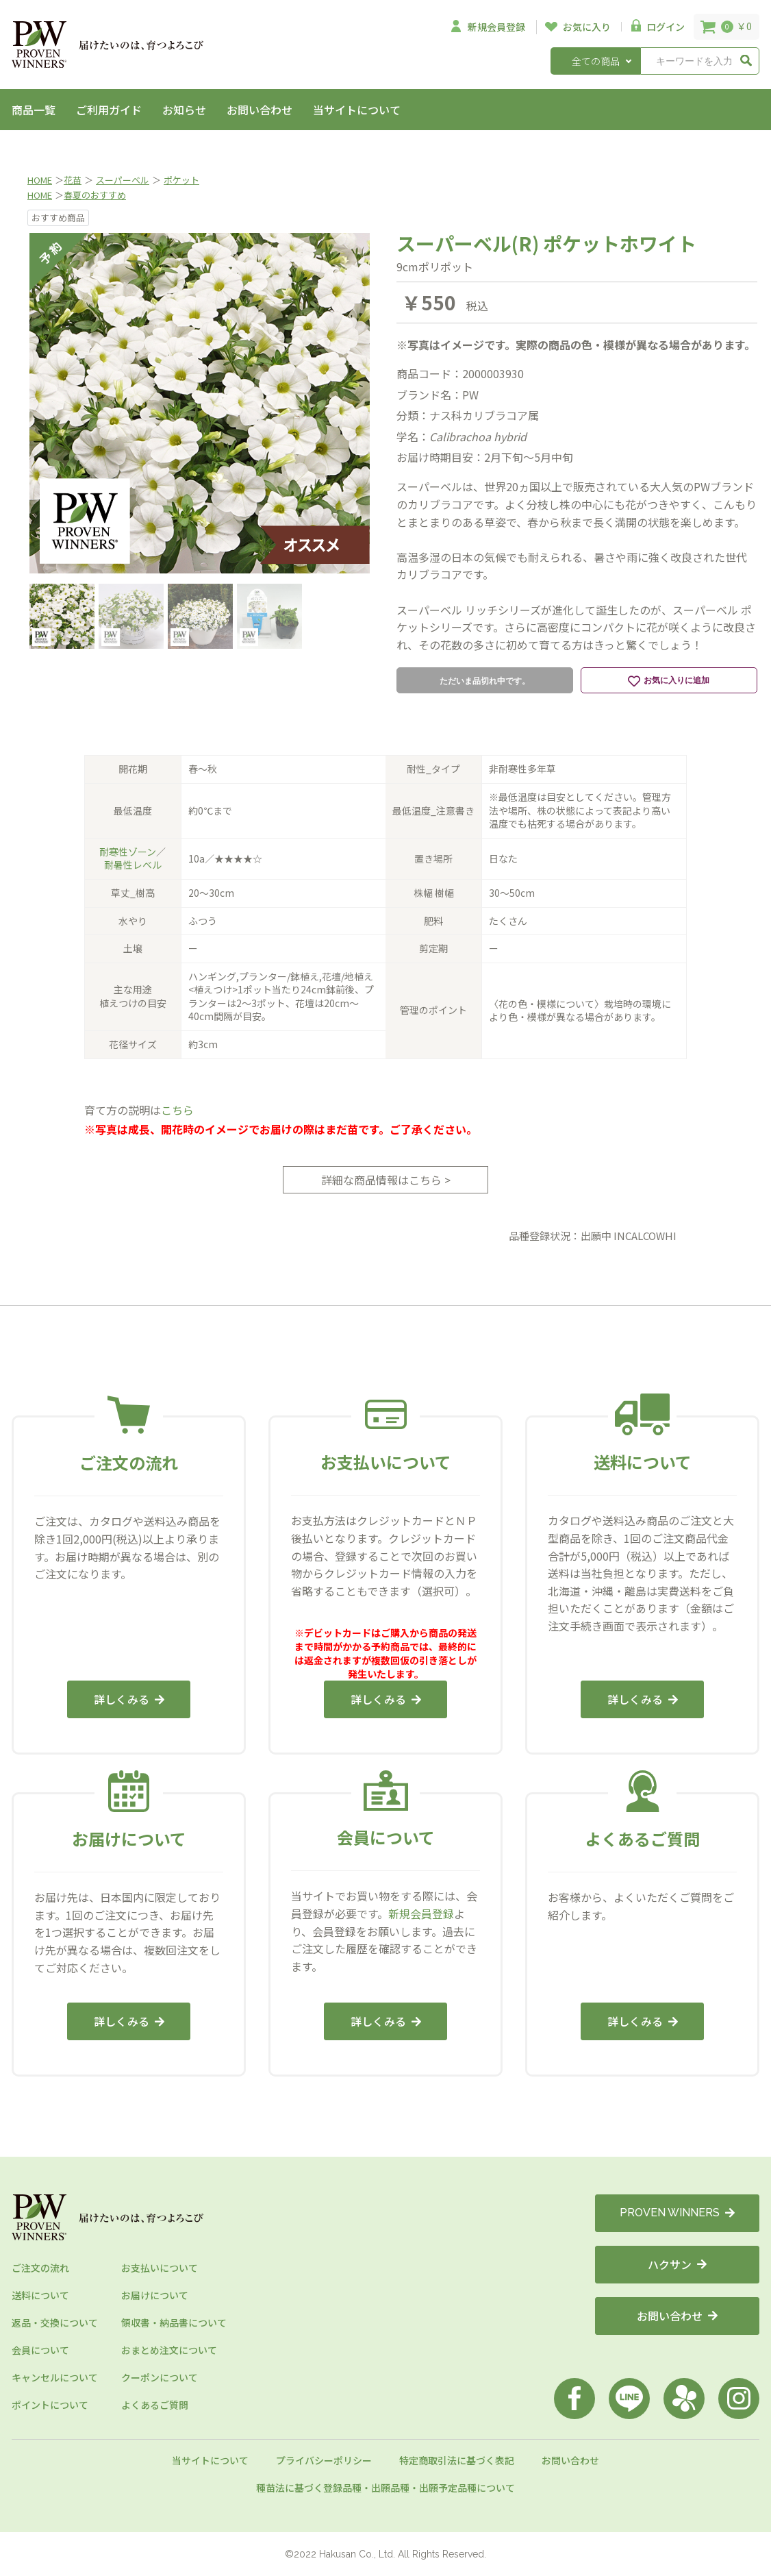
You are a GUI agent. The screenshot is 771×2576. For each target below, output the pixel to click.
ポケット (181, 179)
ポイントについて (50, 2405)
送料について (40, 2295)
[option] (199, 403)
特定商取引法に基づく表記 (456, 2460)
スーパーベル (122, 179)
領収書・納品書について (174, 2322)
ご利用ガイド (109, 109)
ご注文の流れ (40, 2268)
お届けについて (154, 2295)
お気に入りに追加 (668, 681)
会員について (40, 2350)
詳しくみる (129, 1699)
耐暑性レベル (133, 864)
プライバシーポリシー (324, 2460)
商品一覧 (33, 109)
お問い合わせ (259, 109)
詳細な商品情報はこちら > (386, 1180)
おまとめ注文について (169, 2350)
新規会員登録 (421, 1913)
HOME (39, 179)
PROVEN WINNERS (677, 2212)
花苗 (72, 179)
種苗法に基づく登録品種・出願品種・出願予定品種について (385, 2487)
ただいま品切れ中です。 (485, 681)
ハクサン (677, 2264)
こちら (177, 1110)
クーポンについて (159, 2377)
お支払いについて (159, 2268)
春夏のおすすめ (95, 194)
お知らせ (184, 109)
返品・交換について (55, 2322)
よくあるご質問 (154, 2405)
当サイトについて (357, 109)
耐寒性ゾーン (127, 851)
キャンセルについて (55, 2377)
